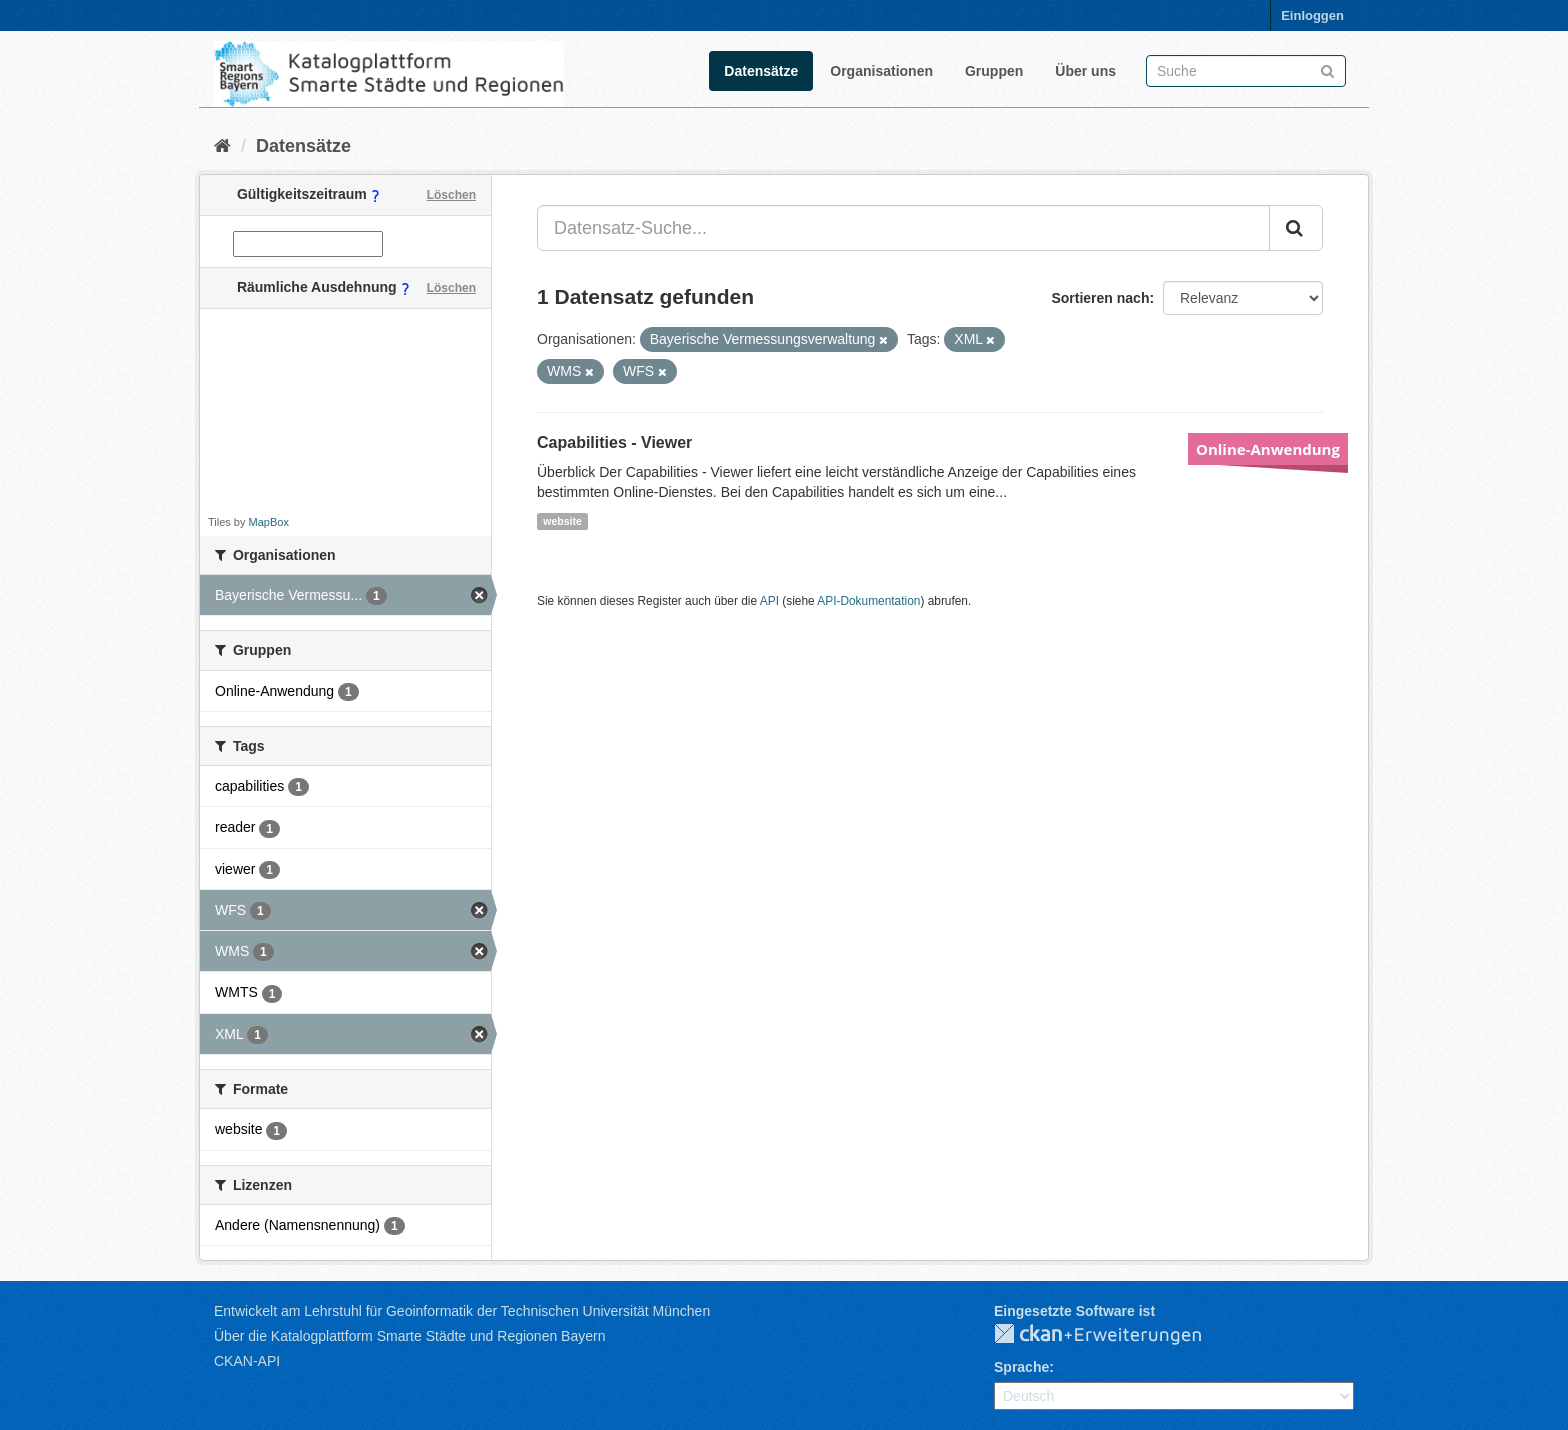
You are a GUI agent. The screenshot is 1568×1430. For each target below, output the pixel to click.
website (562, 521)
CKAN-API (247, 1361)
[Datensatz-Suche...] (903, 228)
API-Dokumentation (868, 601)
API (769, 601)
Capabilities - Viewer (614, 442)
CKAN (1114, 1335)
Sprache (1021, 1367)
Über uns (1085, 71)
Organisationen (881, 71)
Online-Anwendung (1268, 449)
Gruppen (994, 71)
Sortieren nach (1100, 298)
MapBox (269, 522)
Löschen (451, 195)
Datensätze (761, 71)
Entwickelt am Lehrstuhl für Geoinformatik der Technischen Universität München (462, 1311)
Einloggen (1312, 15)
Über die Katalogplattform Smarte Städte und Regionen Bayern (409, 1336)
